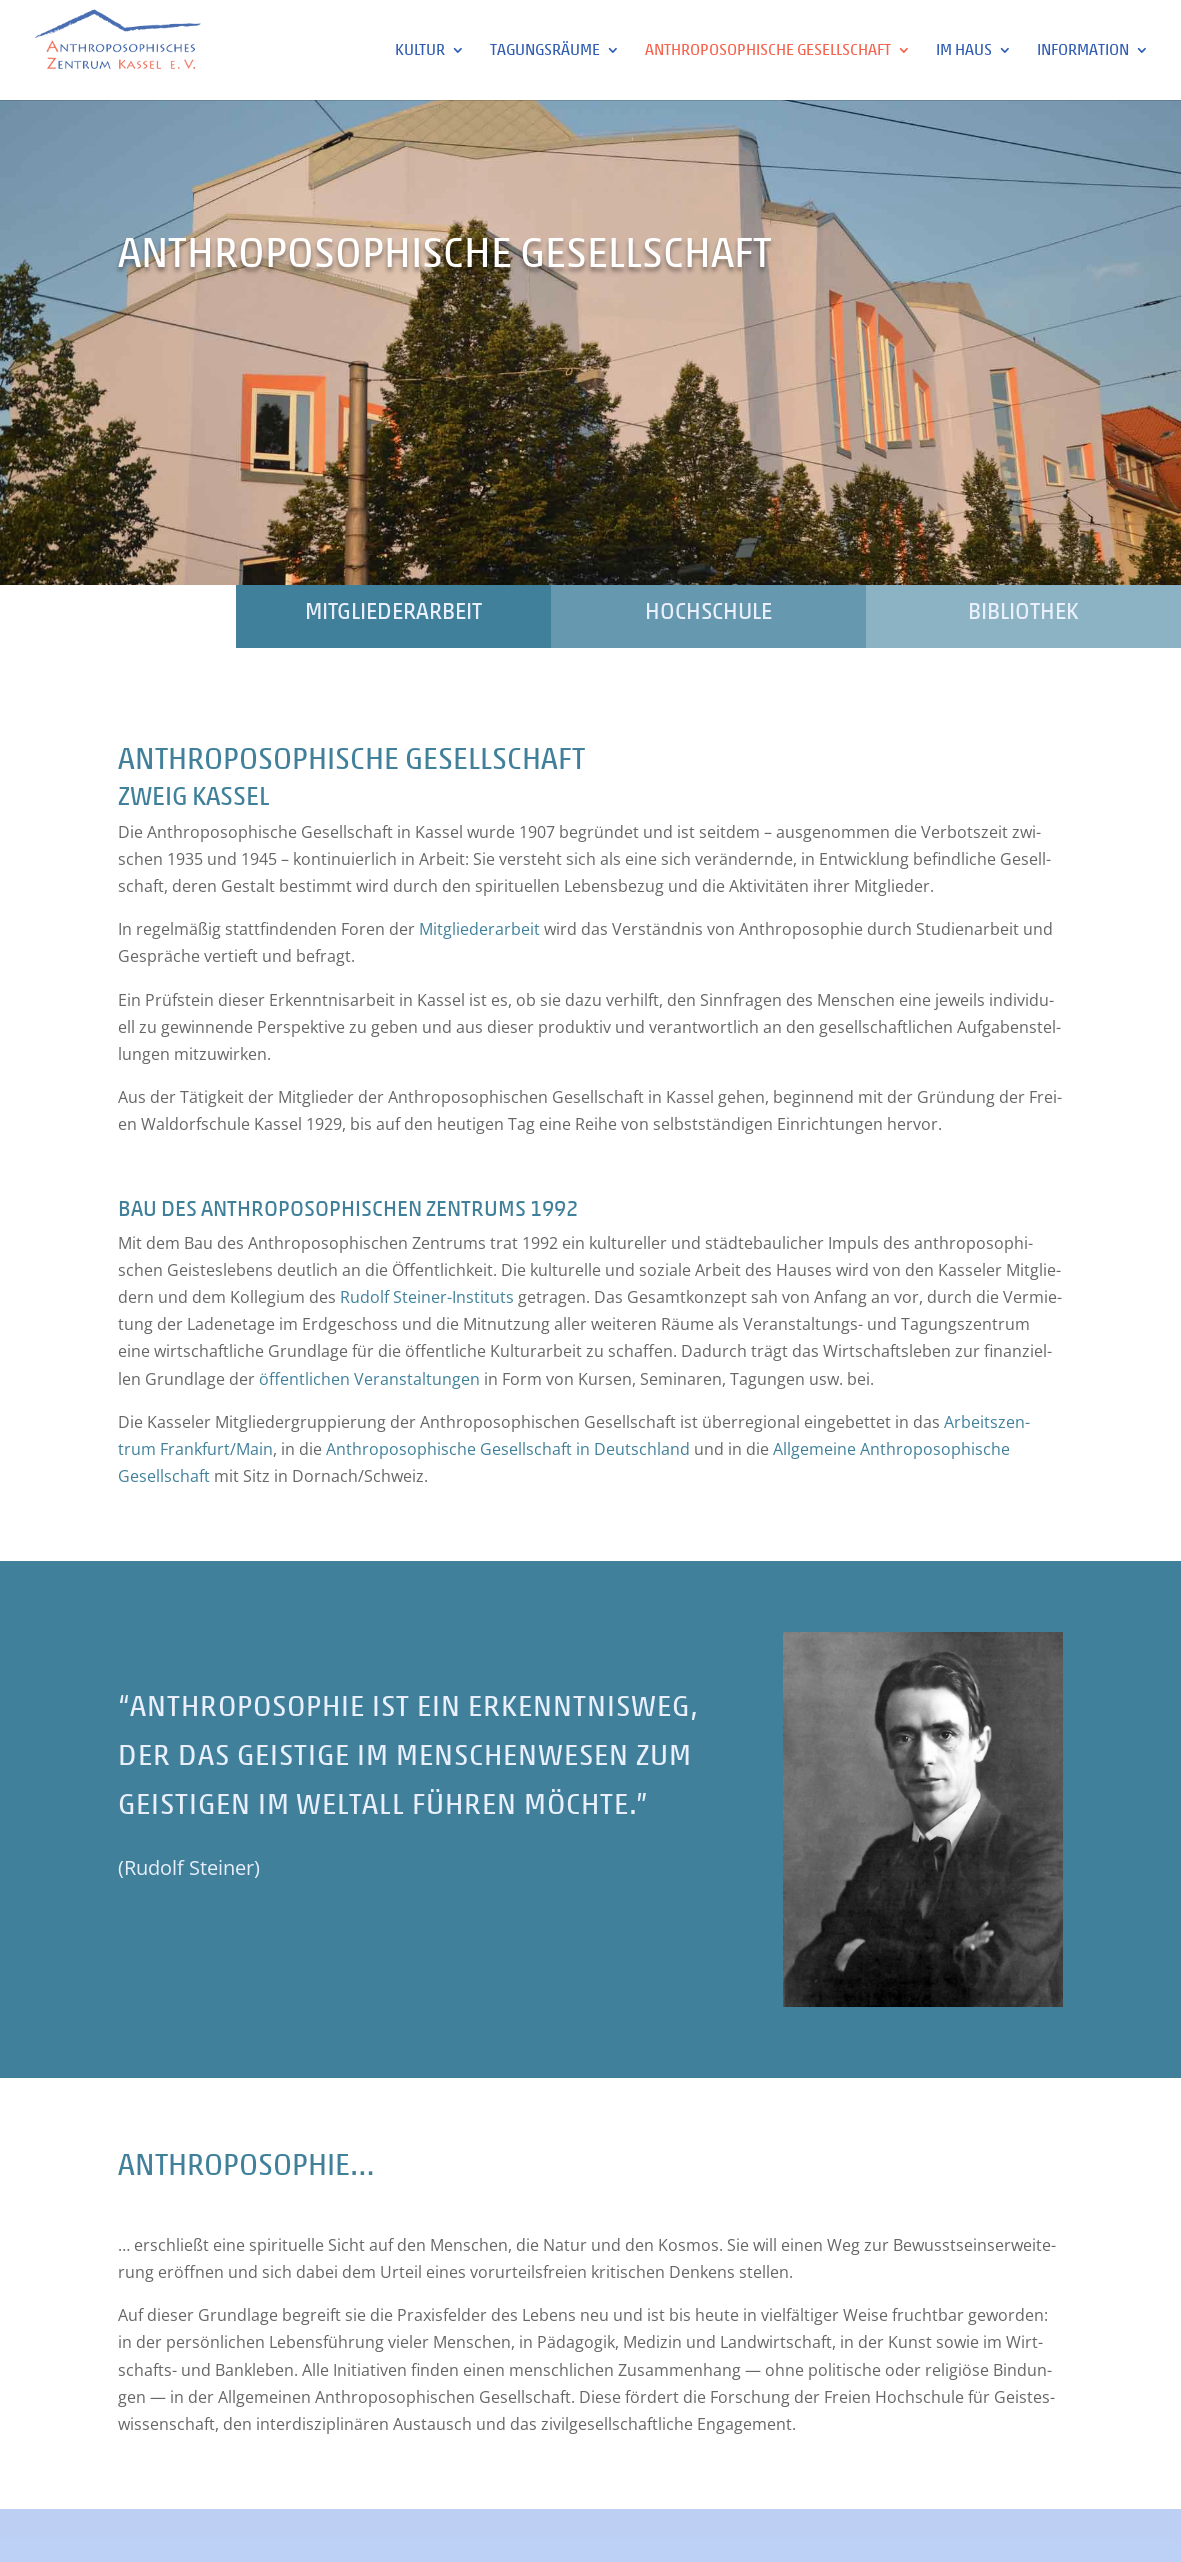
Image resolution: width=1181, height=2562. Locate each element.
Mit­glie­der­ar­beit (479, 929)
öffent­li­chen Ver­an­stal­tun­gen (369, 1379)
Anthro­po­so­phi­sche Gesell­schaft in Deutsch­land (508, 1449)
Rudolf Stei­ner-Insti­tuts (427, 1297)
